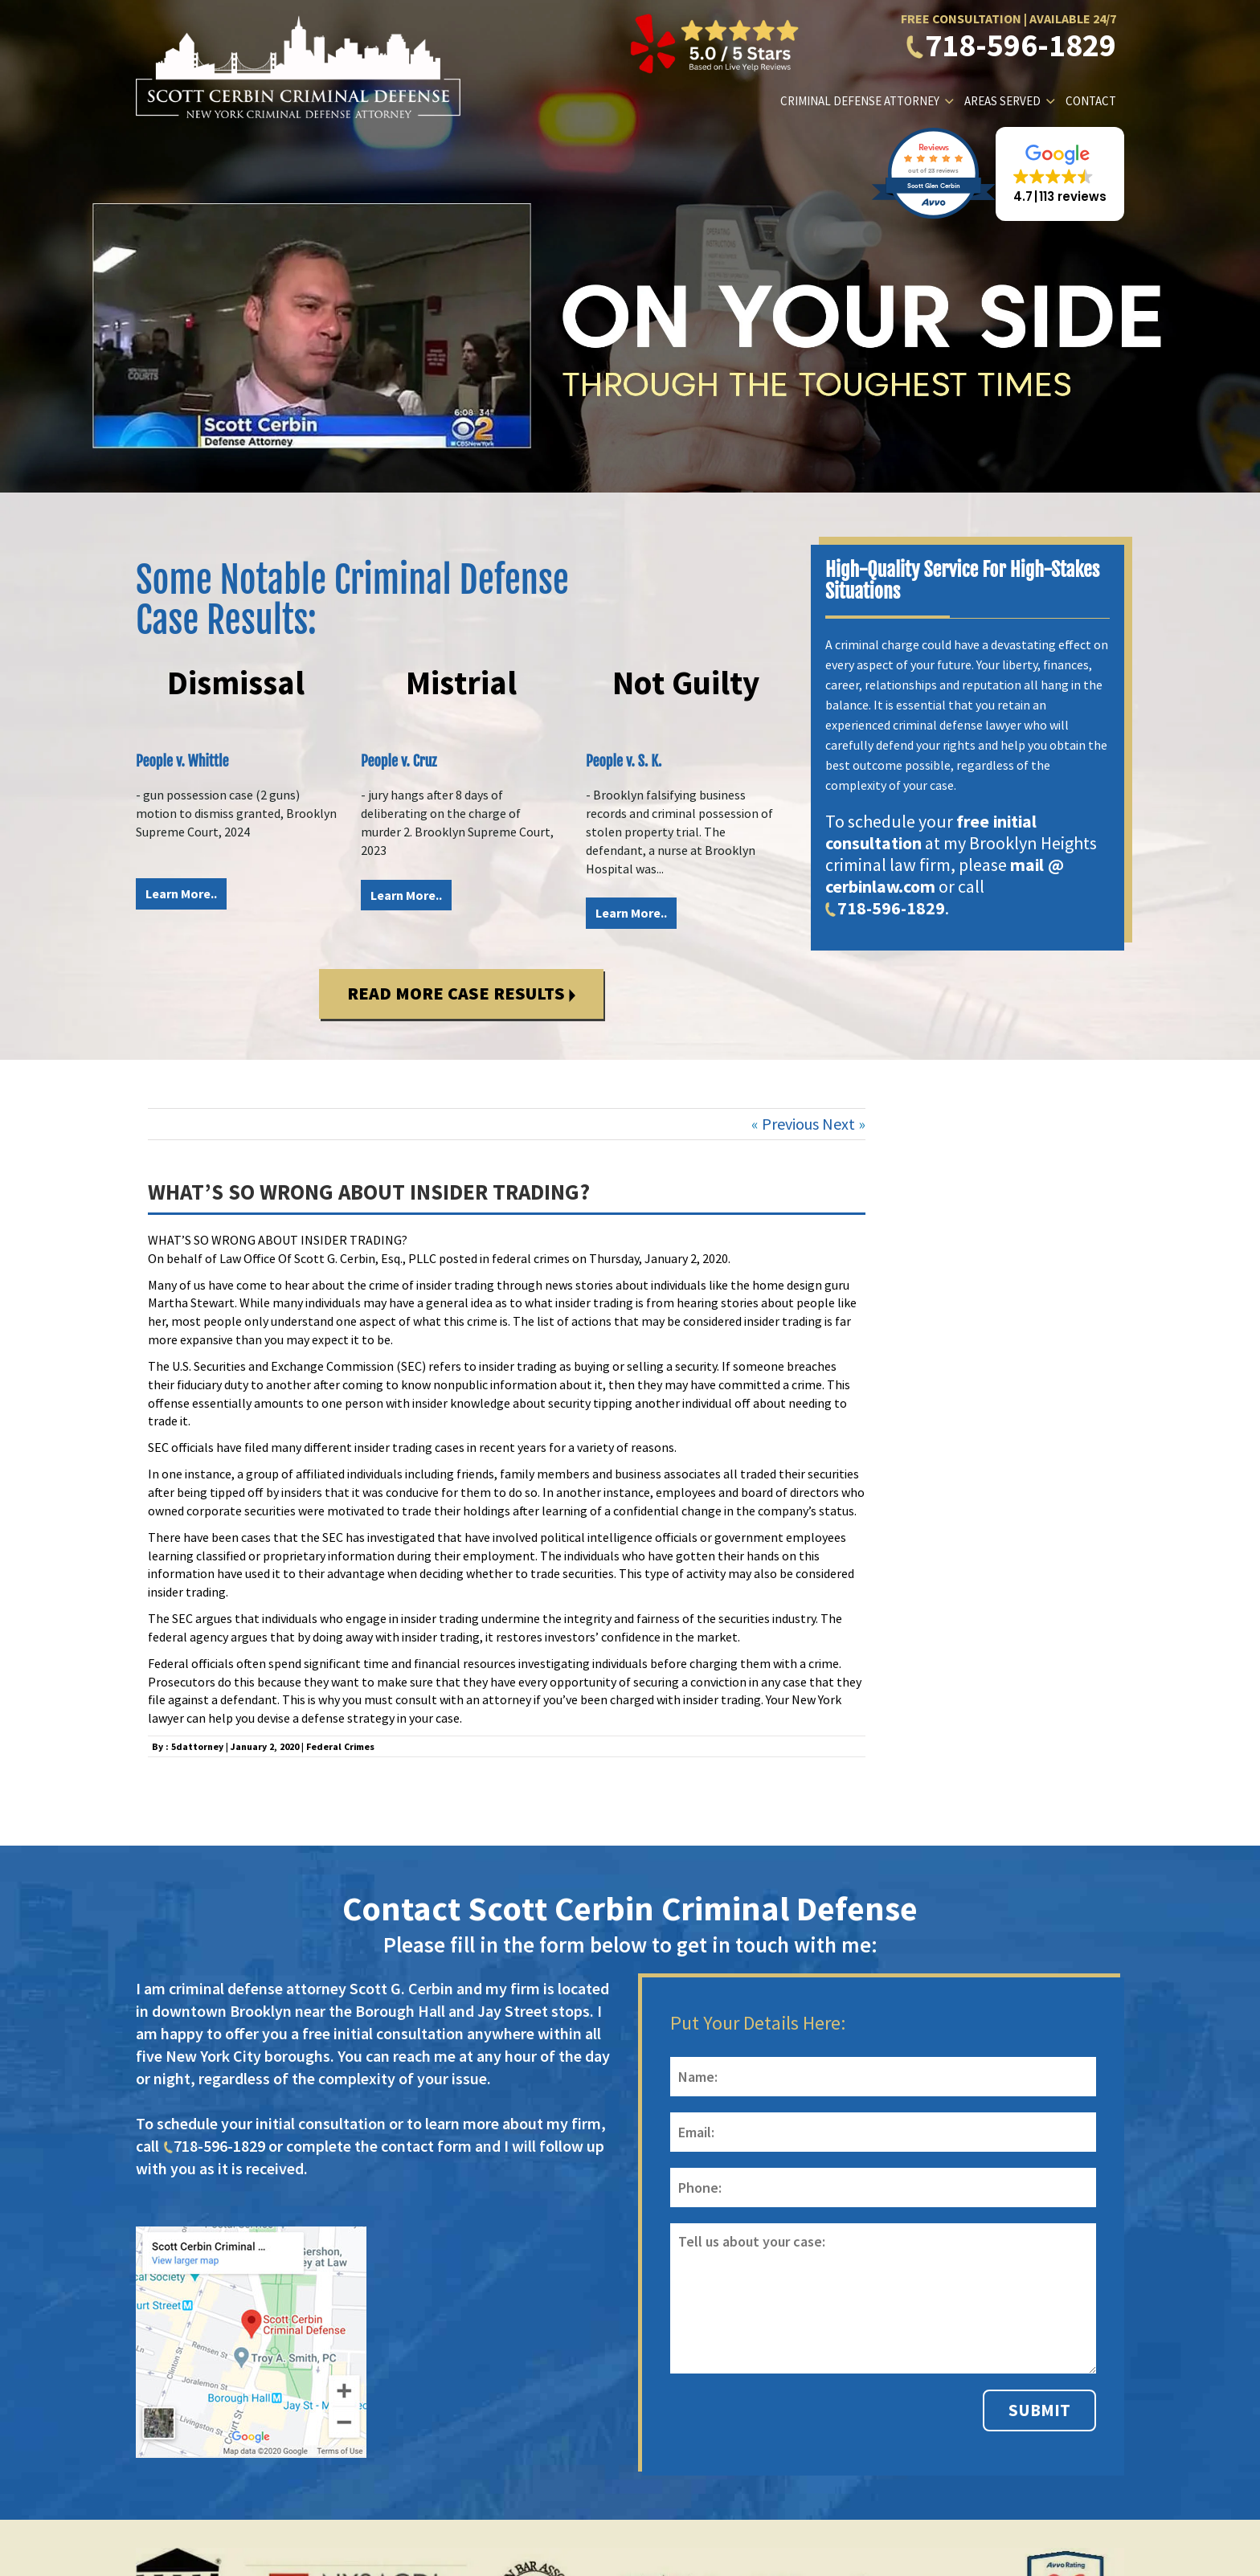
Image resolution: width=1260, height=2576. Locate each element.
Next (838, 1124)
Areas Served (1002, 100)
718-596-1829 (1011, 45)
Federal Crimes (340, 1746)
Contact (1091, 100)
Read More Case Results (461, 993)
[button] (1060, 174)
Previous (790, 1124)
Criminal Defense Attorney (859, 100)
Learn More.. (181, 893)
